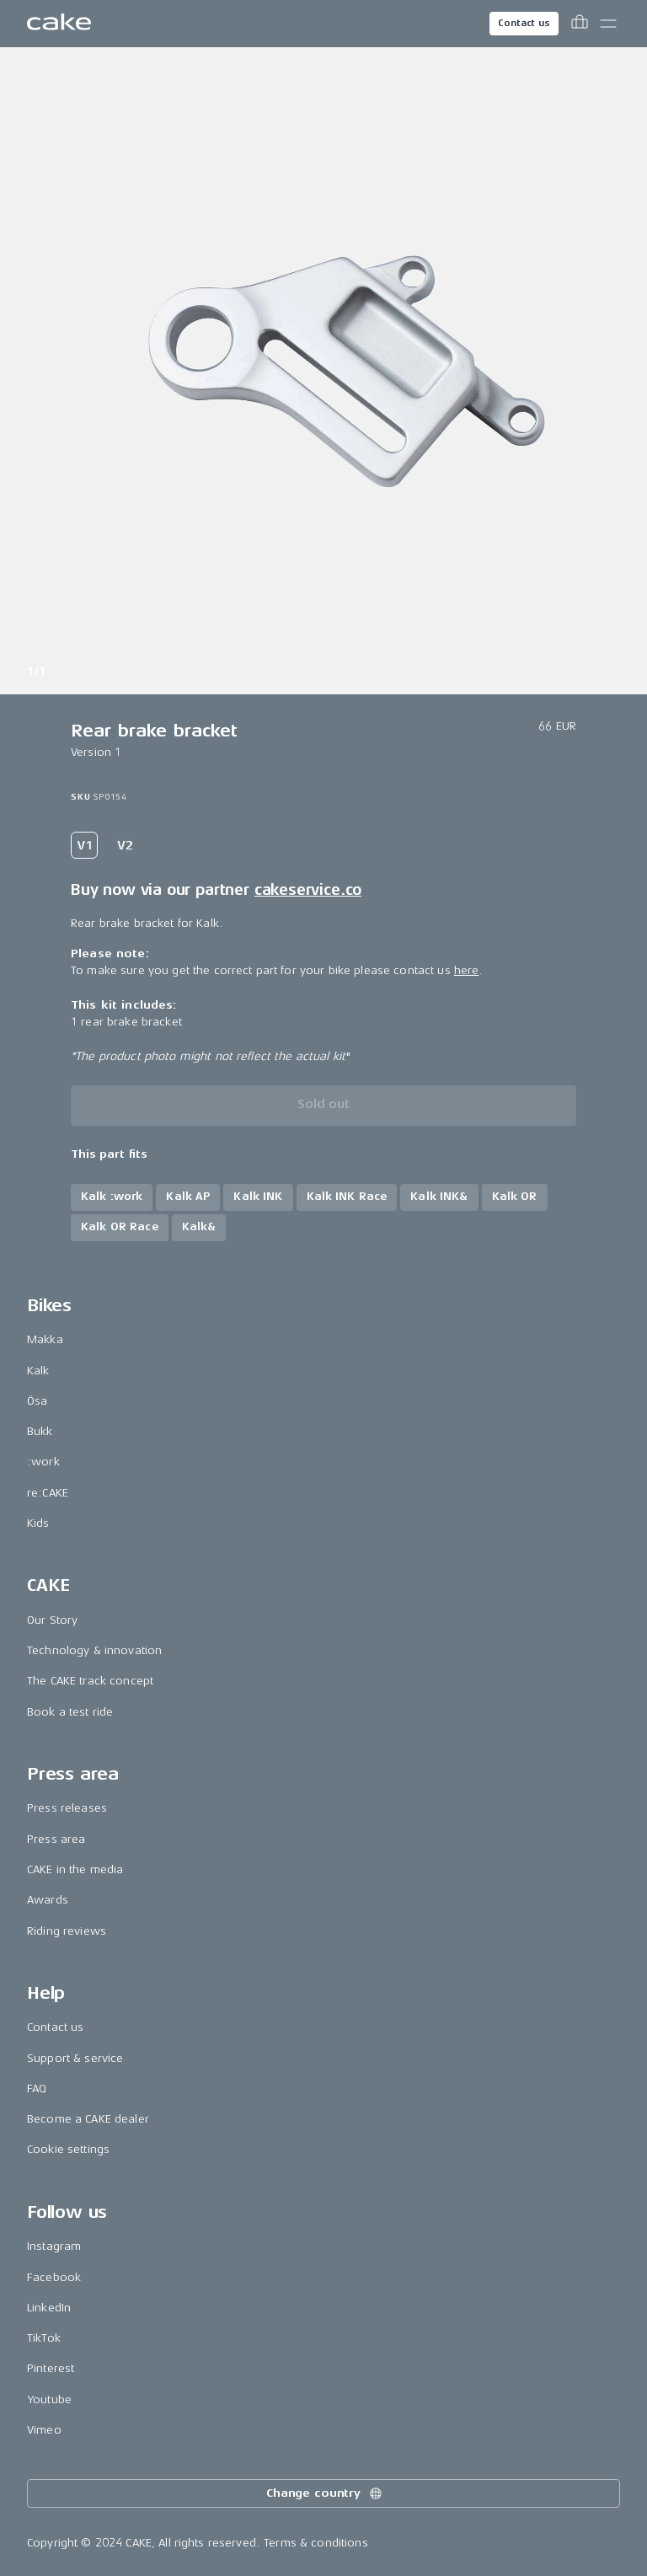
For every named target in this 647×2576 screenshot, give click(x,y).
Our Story (52, 1620)
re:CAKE (47, 1492)
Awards (47, 1899)
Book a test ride (70, 1712)
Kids (38, 1523)
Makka (45, 1339)
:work (43, 1461)
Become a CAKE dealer (88, 2119)
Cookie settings (68, 2149)
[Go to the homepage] (59, 23)
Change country (325, 2493)
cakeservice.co (307, 889)
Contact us (524, 23)
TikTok (44, 2338)
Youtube (49, 2399)
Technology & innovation (94, 1650)
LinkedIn (49, 2307)
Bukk (40, 1431)
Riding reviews (66, 1931)
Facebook (54, 2277)
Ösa (37, 1401)
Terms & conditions (316, 2542)
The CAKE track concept (90, 1680)
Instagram (54, 2246)
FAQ (36, 2088)
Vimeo (44, 2429)
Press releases (67, 1808)
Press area (56, 1839)
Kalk (38, 1370)
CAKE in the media (75, 1869)
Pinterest (50, 2368)
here (466, 970)
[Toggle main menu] (608, 23)
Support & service (75, 2058)
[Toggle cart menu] (579, 23)
